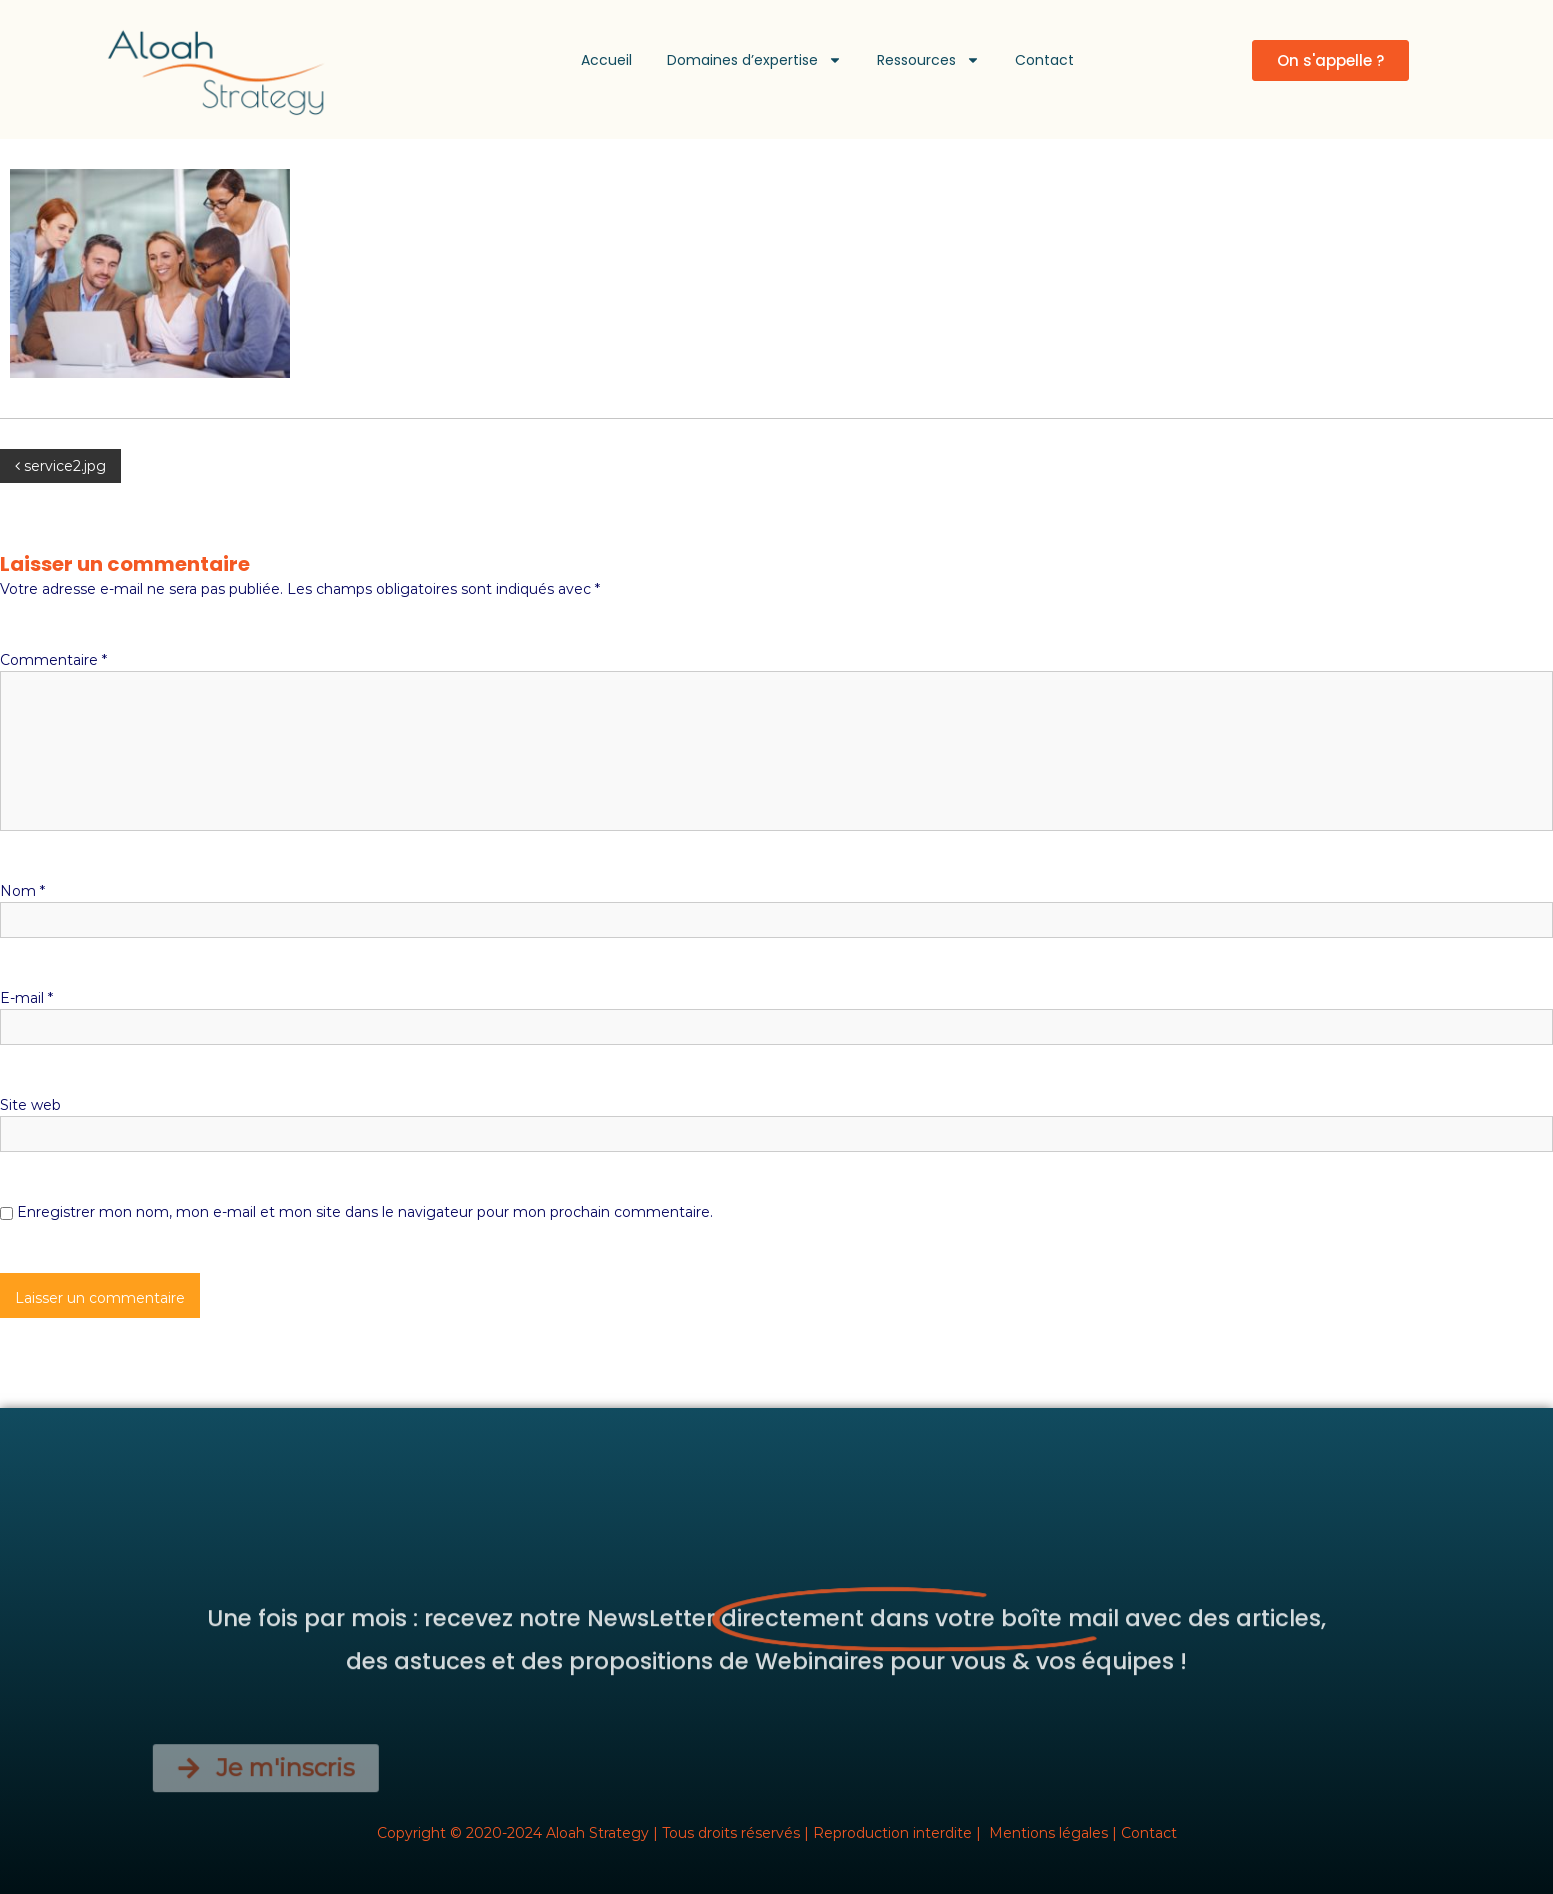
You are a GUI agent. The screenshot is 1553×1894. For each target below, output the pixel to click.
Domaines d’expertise (754, 60)
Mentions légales (1048, 1833)
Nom (22, 891)
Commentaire (53, 660)
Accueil (606, 60)
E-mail (26, 998)
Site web (30, 1105)
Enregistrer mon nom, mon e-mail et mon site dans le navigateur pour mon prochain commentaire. (365, 1212)
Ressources (928, 60)
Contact (1044, 60)
